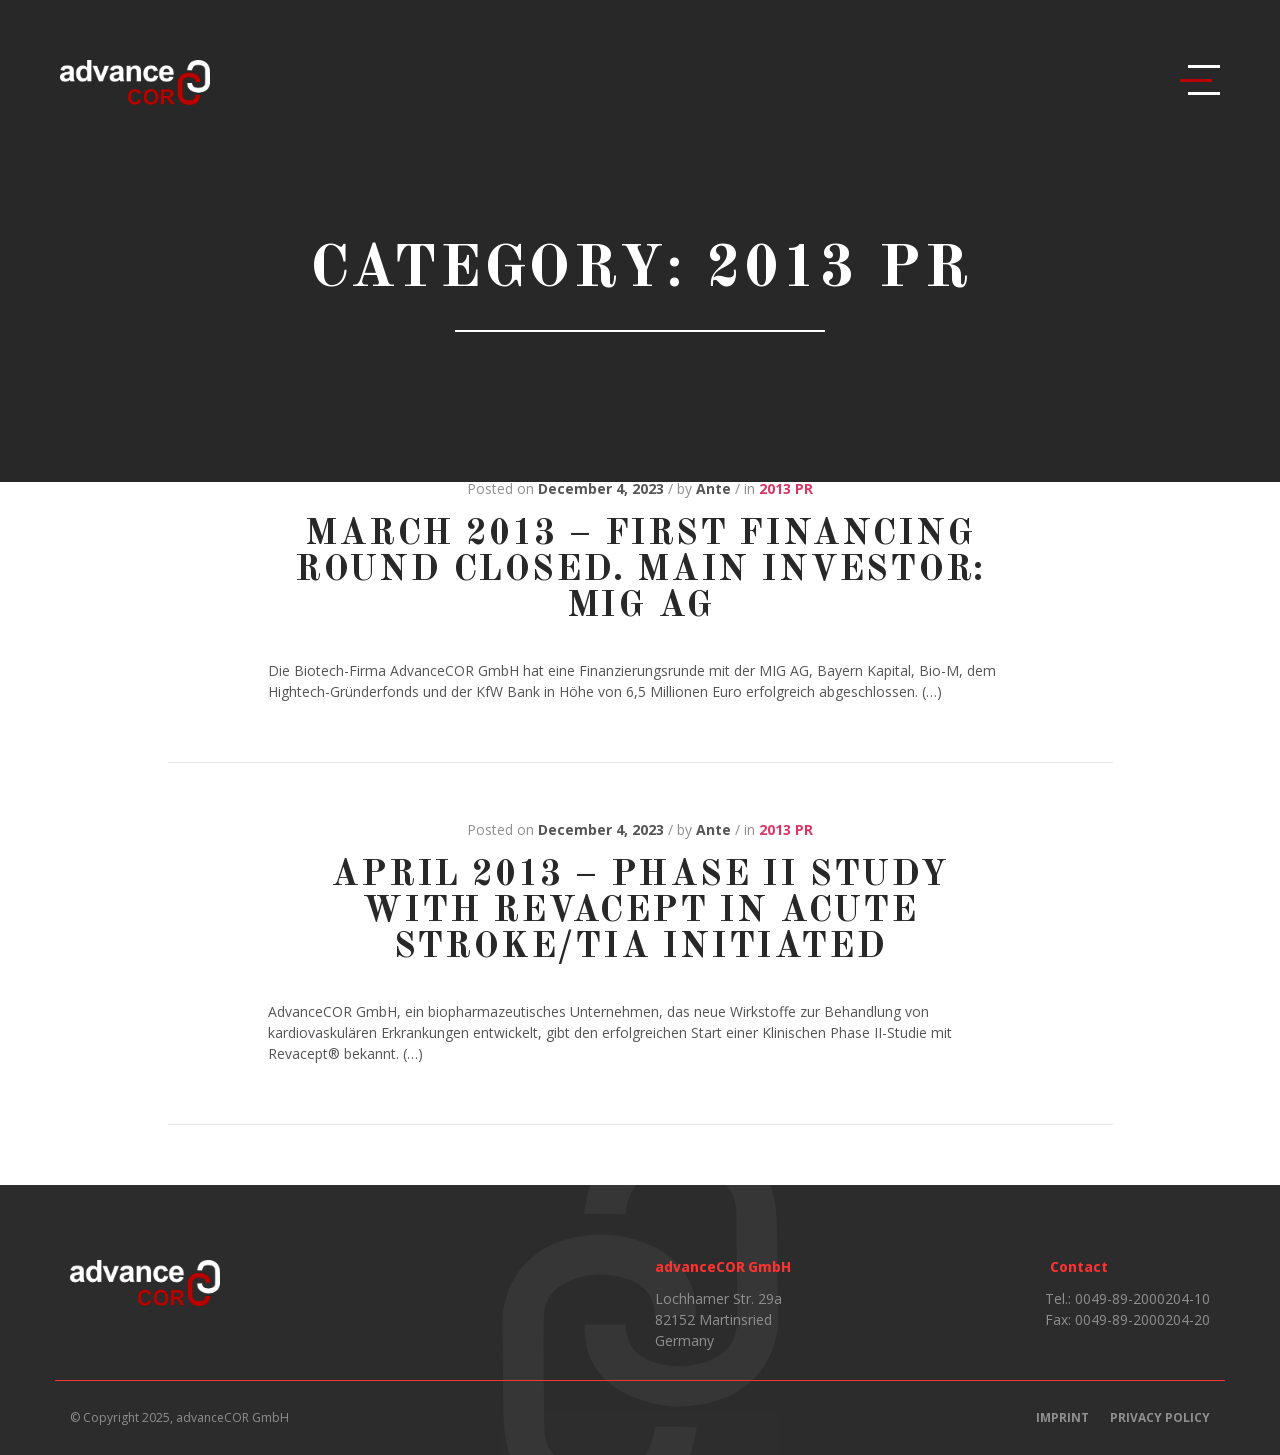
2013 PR (786, 488)
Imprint (1062, 1417)
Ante (713, 488)
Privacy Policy (1160, 1417)
